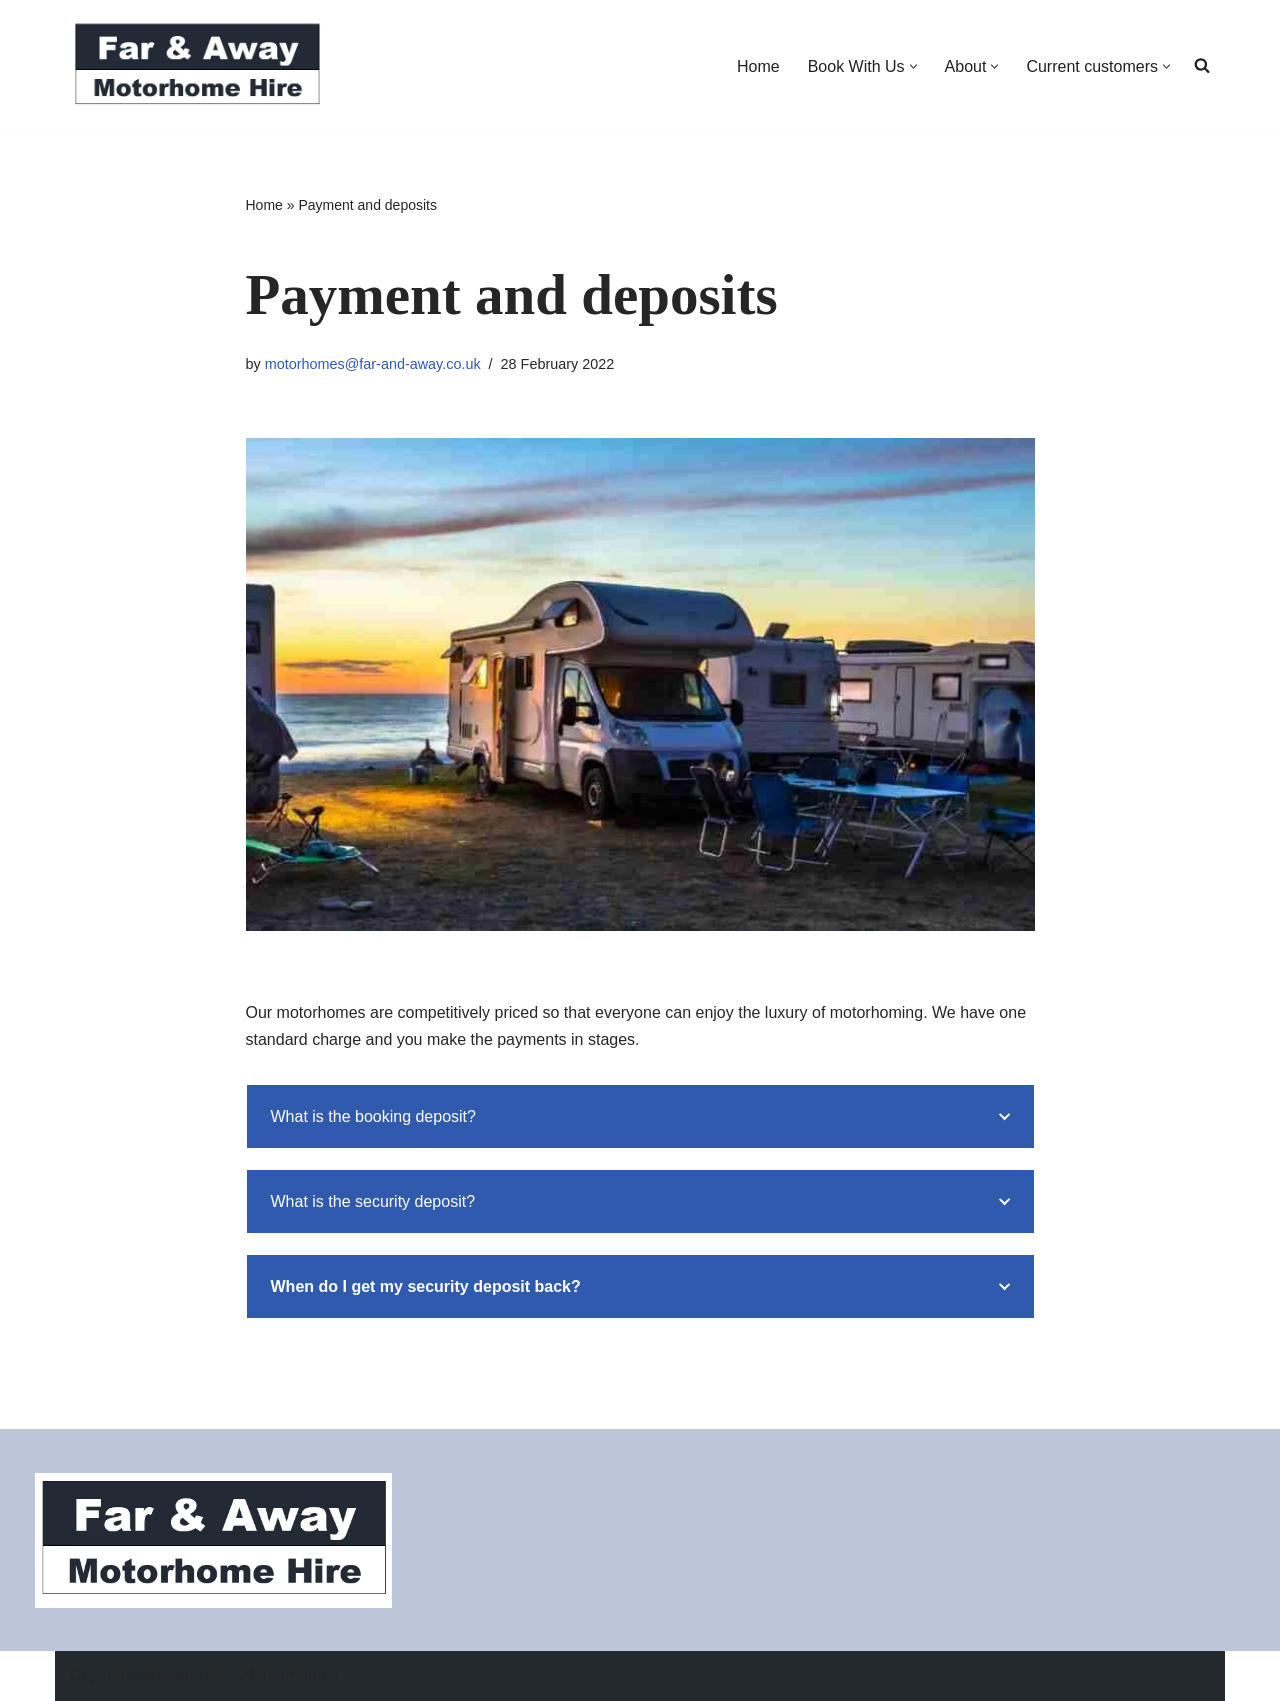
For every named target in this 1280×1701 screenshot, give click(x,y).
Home (758, 66)
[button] (913, 66)
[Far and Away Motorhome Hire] (197, 66)
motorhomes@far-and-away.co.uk (373, 364)
